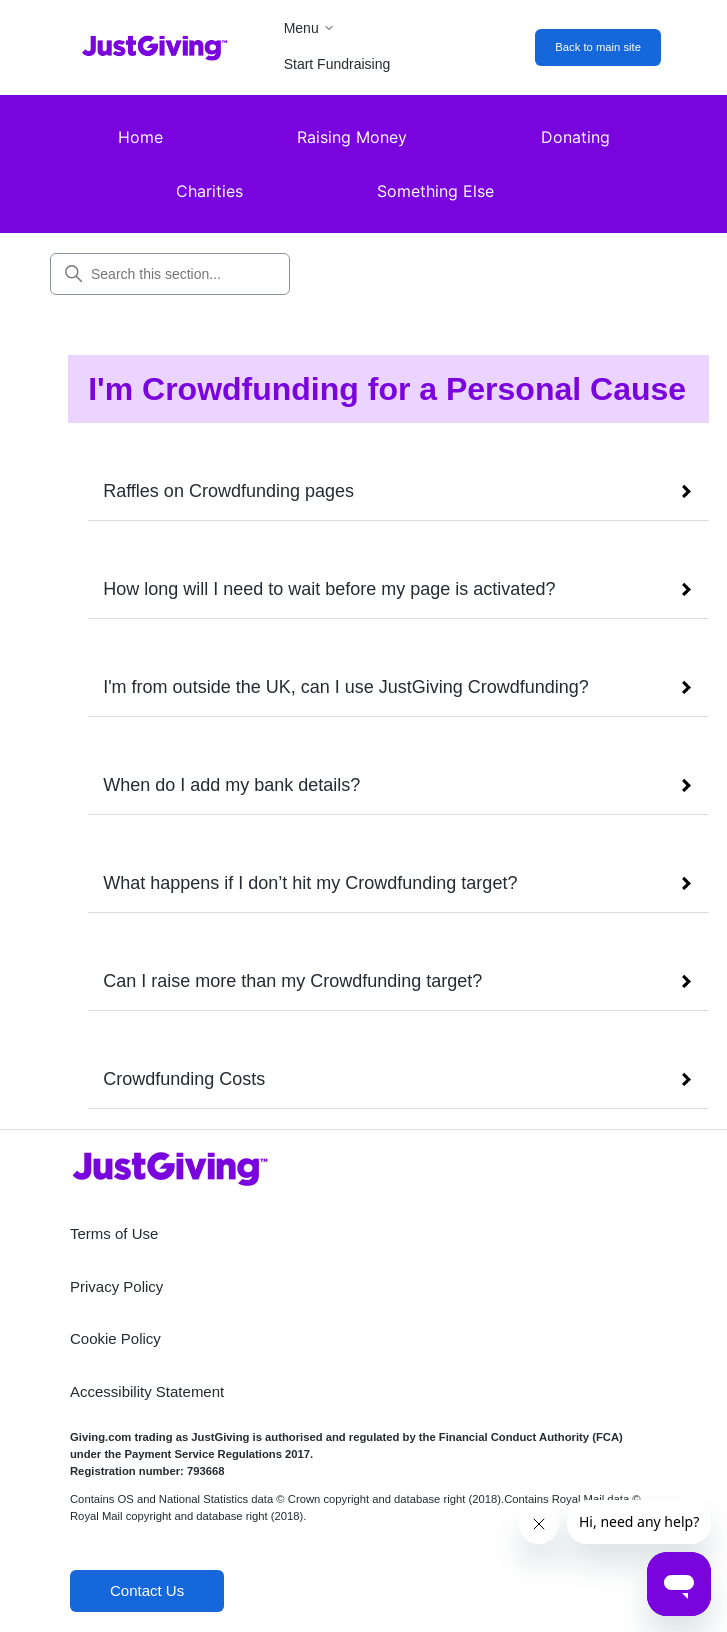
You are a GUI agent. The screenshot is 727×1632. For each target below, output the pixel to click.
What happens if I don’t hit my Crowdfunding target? (310, 883)
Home (140, 137)
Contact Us (147, 1590)
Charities (209, 191)
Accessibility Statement (147, 1391)
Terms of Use (114, 1233)
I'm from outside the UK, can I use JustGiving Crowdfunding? (346, 687)
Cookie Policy (115, 1338)
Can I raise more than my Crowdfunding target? (292, 981)
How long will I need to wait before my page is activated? (329, 589)
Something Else (435, 191)
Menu (309, 28)
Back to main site (598, 47)
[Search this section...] (170, 274)
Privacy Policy (116, 1286)
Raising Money (352, 137)
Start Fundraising (337, 64)
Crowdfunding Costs (184, 1079)
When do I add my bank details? (231, 785)
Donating (575, 137)
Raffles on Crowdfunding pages (228, 491)
